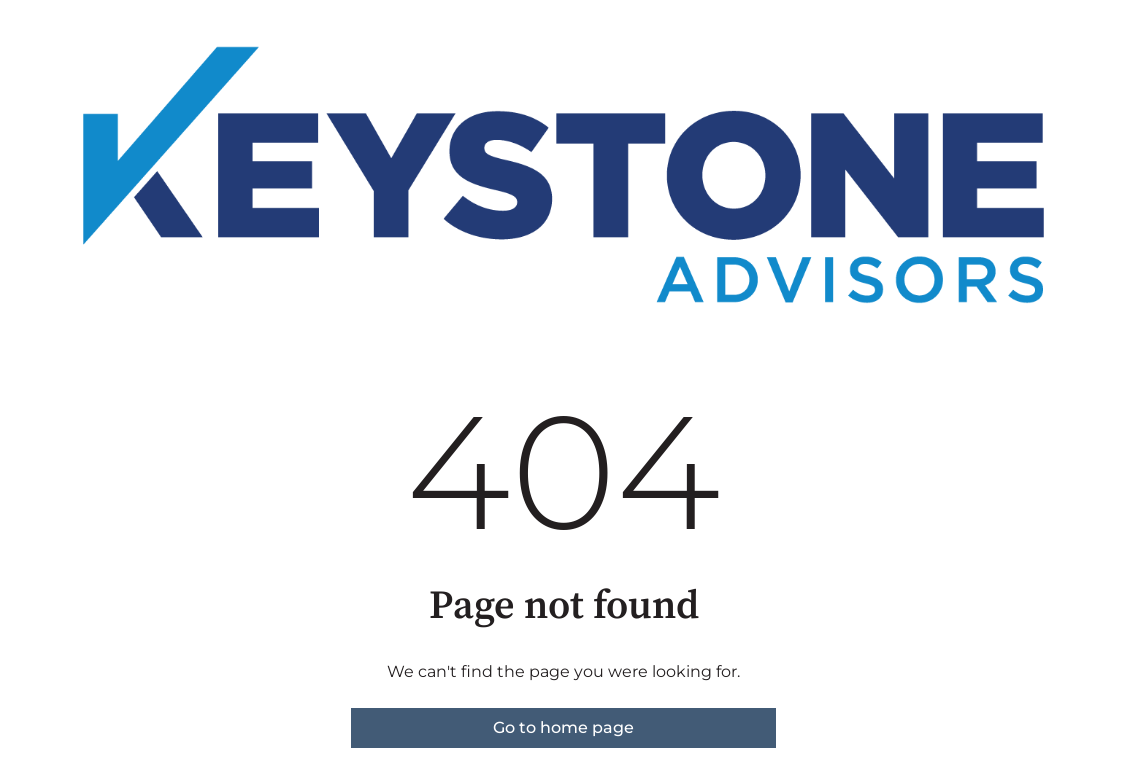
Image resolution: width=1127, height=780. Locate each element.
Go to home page (563, 727)
